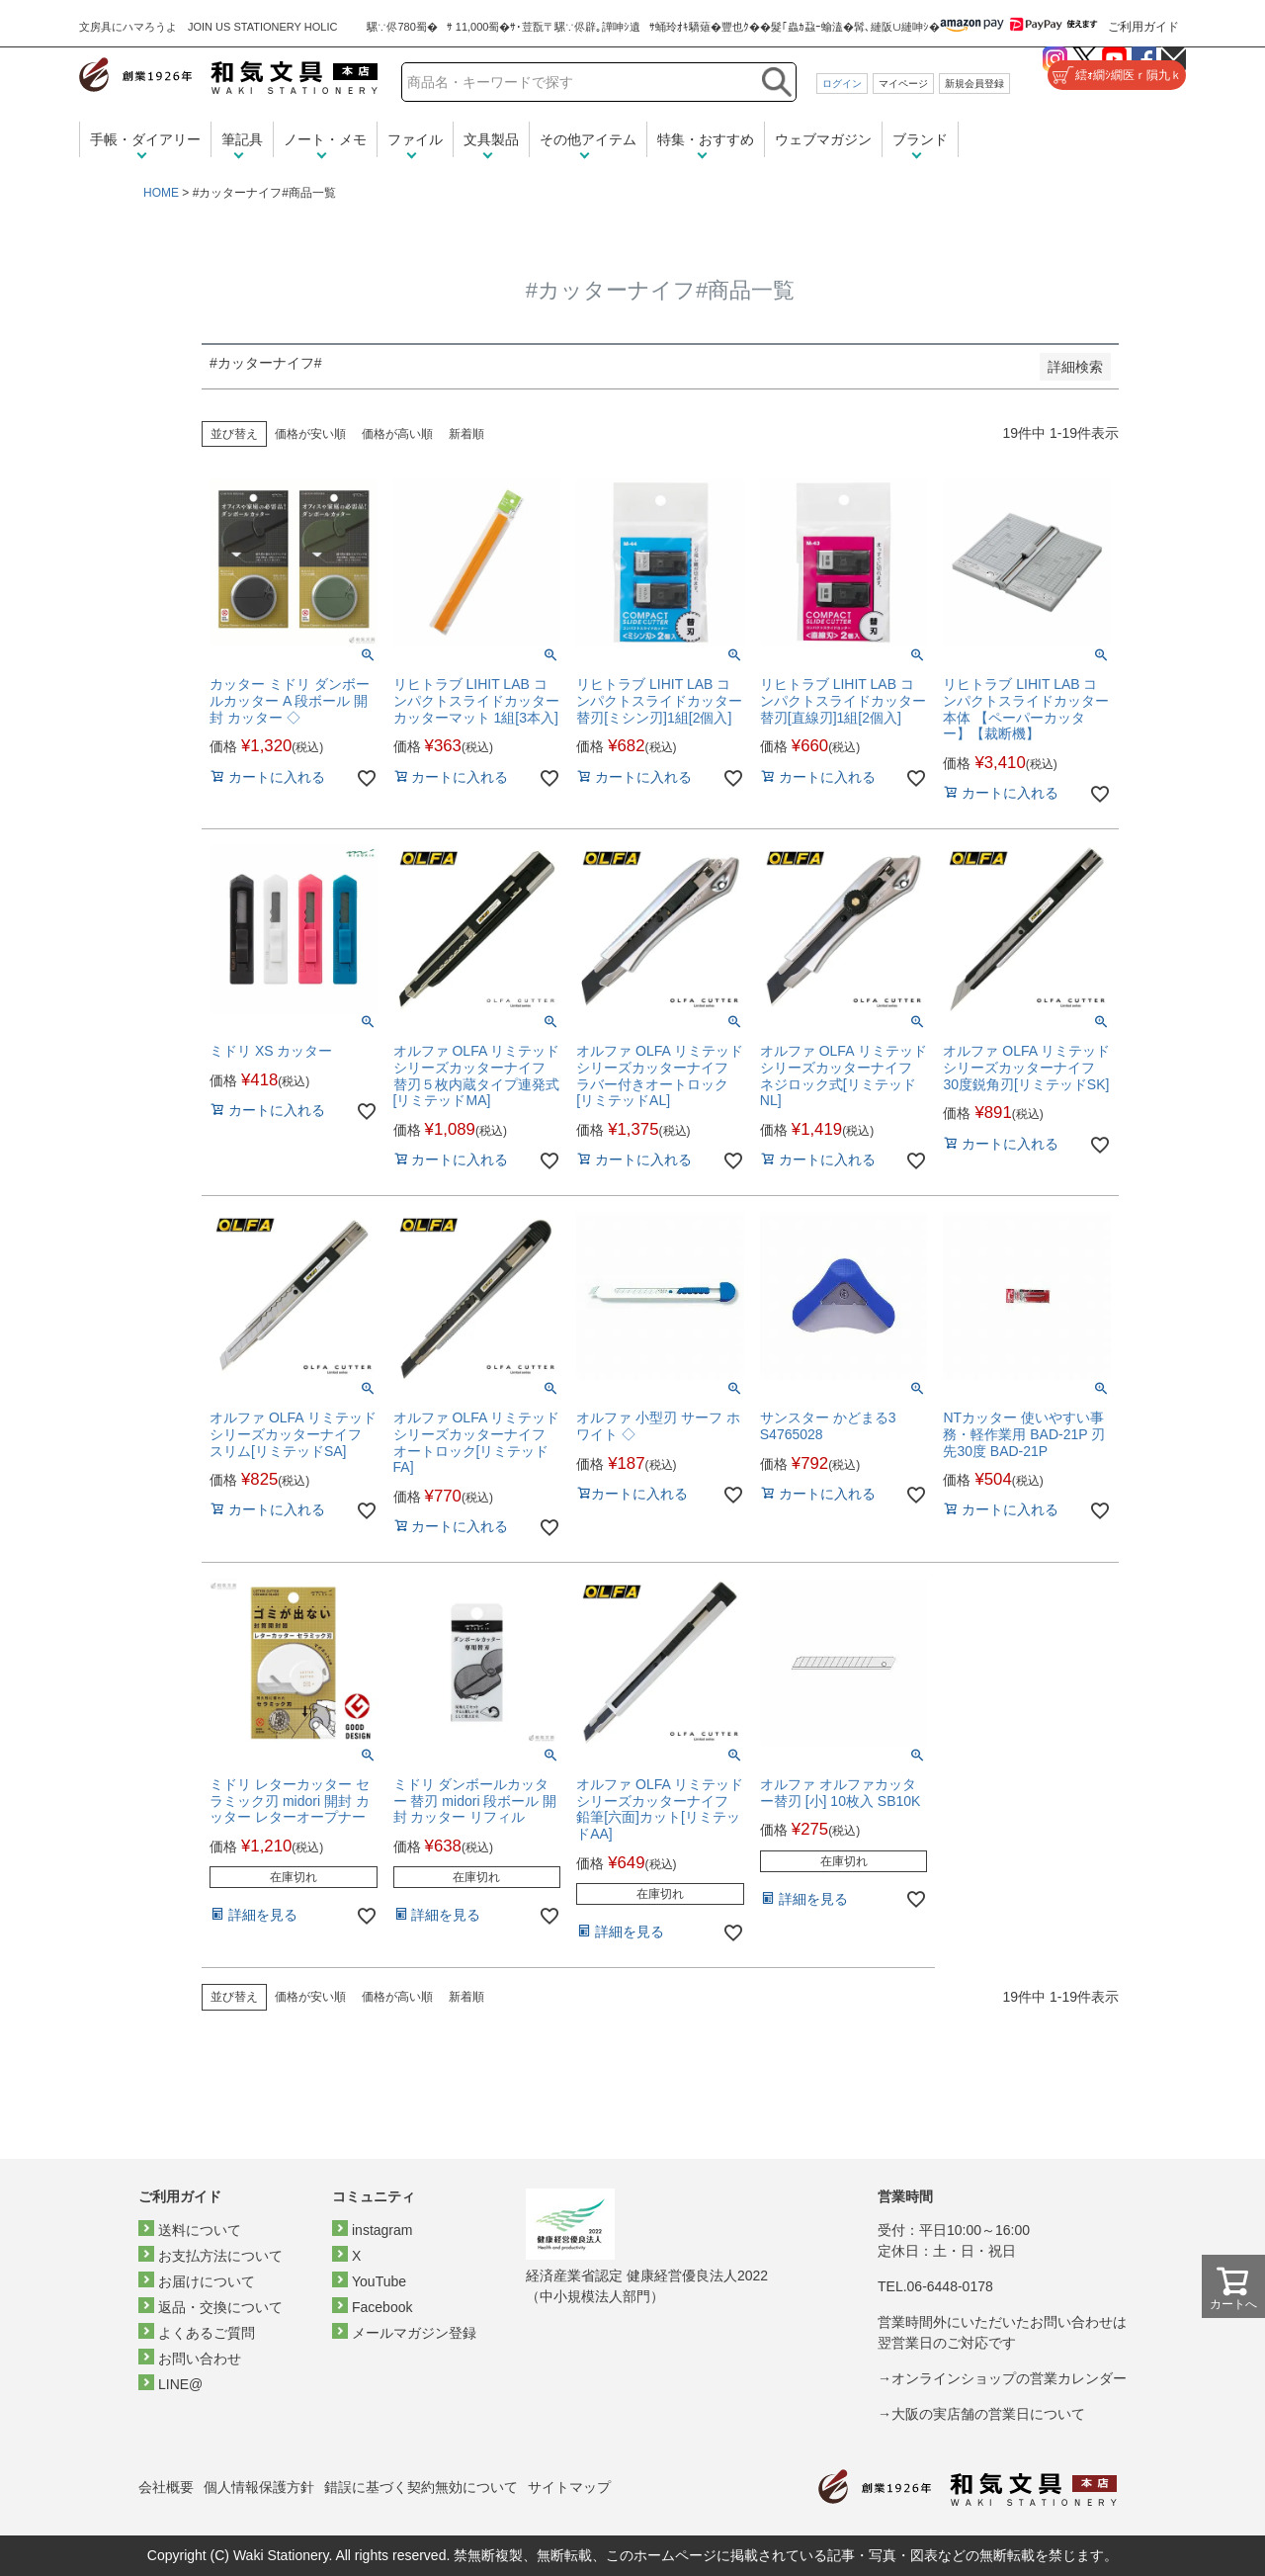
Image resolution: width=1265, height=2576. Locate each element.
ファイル (415, 139)
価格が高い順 (397, 434)
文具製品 (491, 139)
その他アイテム (588, 139)
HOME (161, 193)
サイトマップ (569, 2487)
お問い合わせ (199, 2358)
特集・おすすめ (705, 139)
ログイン (842, 83)
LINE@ (180, 2384)
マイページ (903, 83)
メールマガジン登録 (414, 2333)
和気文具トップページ (967, 2487)
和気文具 (228, 75)
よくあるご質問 (206, 2333)
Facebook (382, 2307)
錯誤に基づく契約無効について (421, 2487)
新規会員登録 (974, 83)
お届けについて (206, 2281)
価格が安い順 (310, 434)
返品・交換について (220, 2307)
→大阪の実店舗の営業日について (981, 2414)
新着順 (466, 434)
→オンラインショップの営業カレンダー (1002, 2378)
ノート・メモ (325, 139)
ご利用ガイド (1143, 27)
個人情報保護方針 (259, 2487)
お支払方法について (220, 2256)
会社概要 (166, 2487)
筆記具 (242, 139)
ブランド (920, 139)
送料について (199, 2230)
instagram (382, 2230)
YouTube (379, 2281)
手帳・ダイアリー (145, 139)
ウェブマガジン (823, 139)
